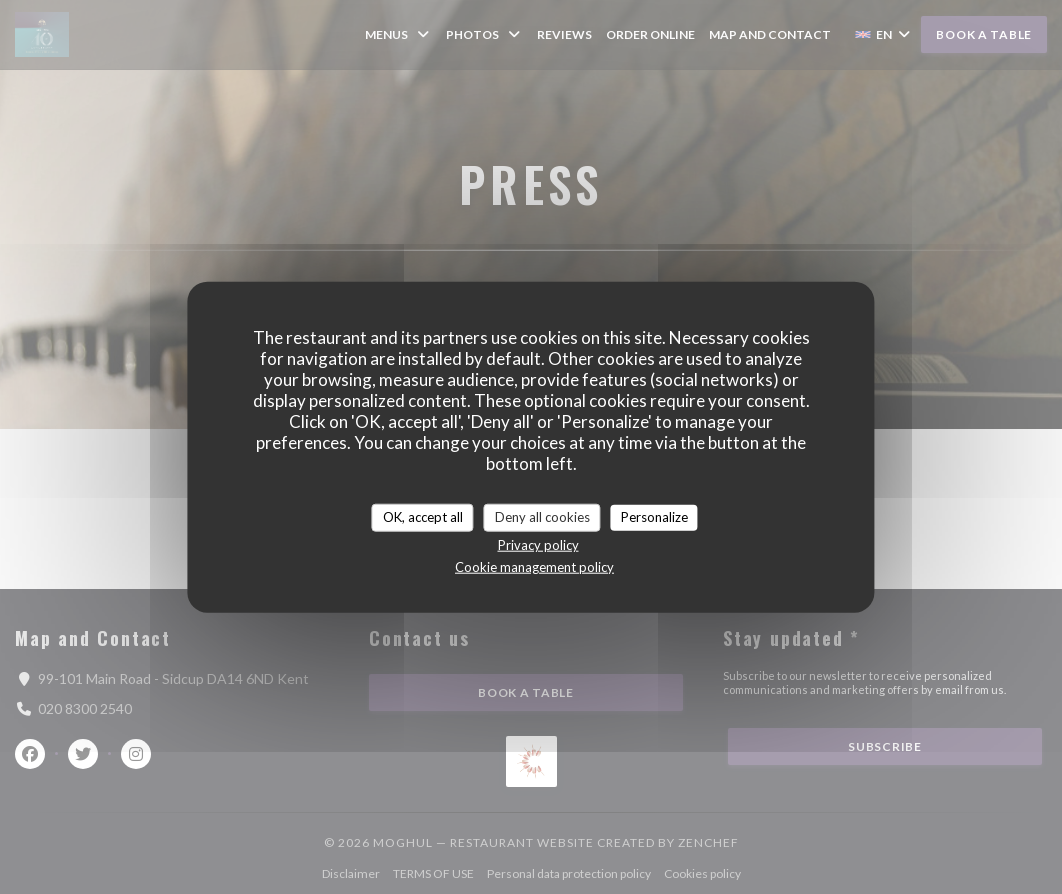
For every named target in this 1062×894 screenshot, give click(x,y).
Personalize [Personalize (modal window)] (654, 517)
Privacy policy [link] (538, 544)
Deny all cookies (542, 517)
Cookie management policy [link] (534, 566)
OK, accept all (423, 517)
